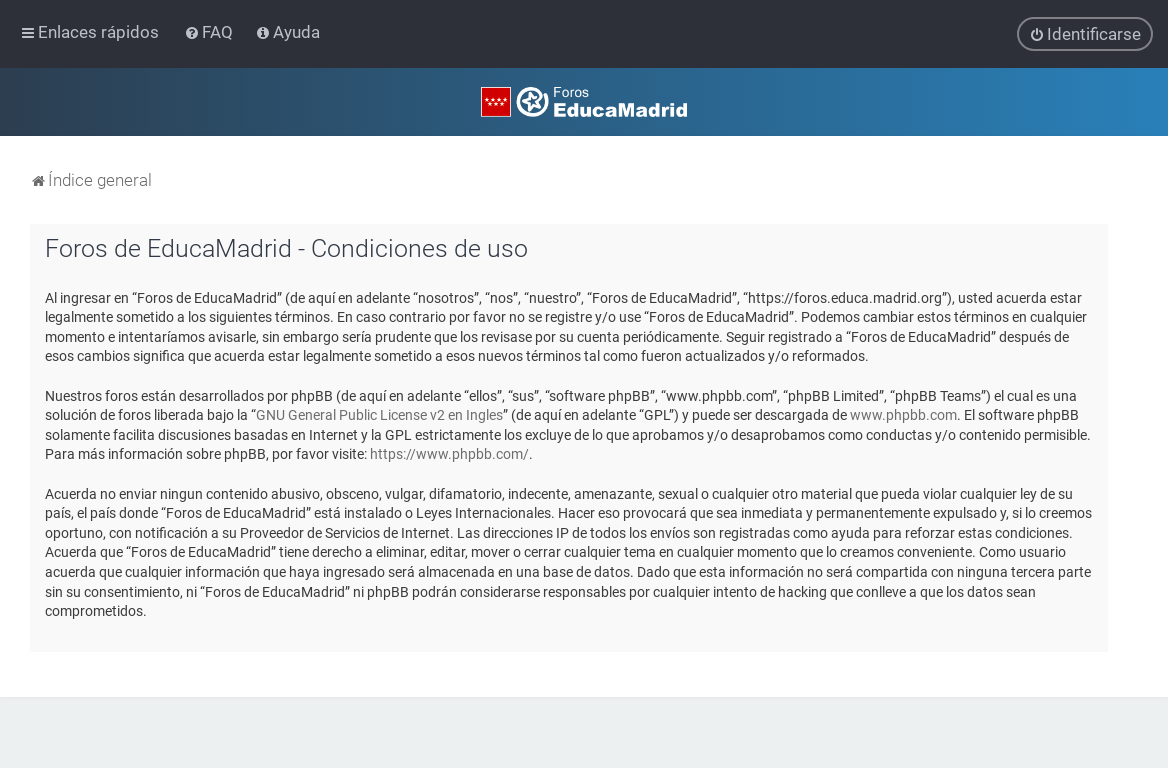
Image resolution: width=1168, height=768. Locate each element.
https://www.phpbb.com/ (449, 454)
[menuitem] (210, 32)
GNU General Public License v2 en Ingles (379, 414)
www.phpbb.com (903, 414)
